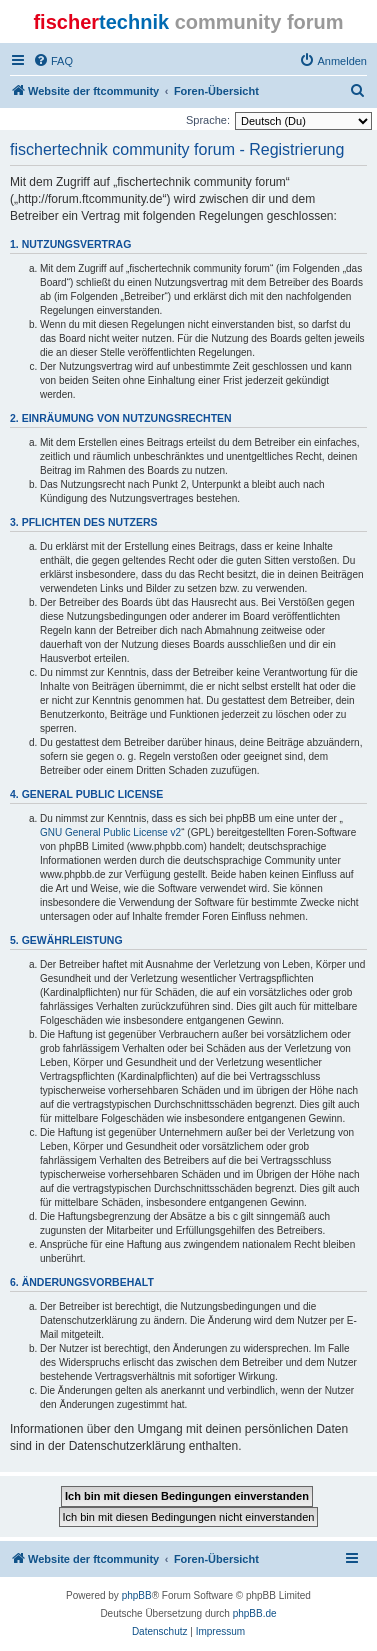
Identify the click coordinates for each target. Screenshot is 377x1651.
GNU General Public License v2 (110, 832)
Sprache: (208, 120)
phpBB (137, 1595)
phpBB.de (255, 1613)
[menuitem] (53, 61)
